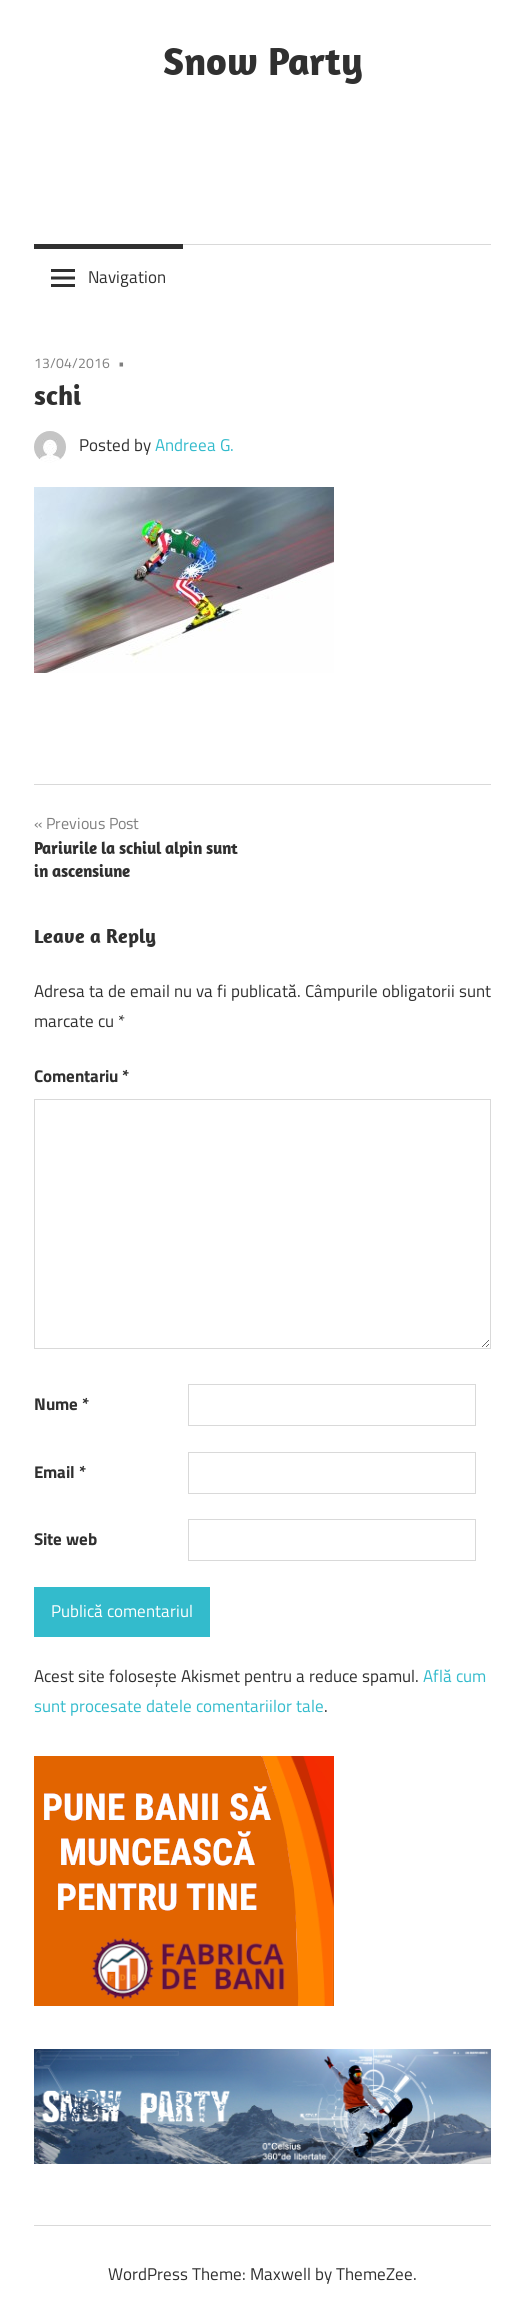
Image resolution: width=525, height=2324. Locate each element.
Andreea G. (194, 445)
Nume (61, 1404)
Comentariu (81, 1076)
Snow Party (263, 60)
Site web (65, 1539)
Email (60, 1472)
